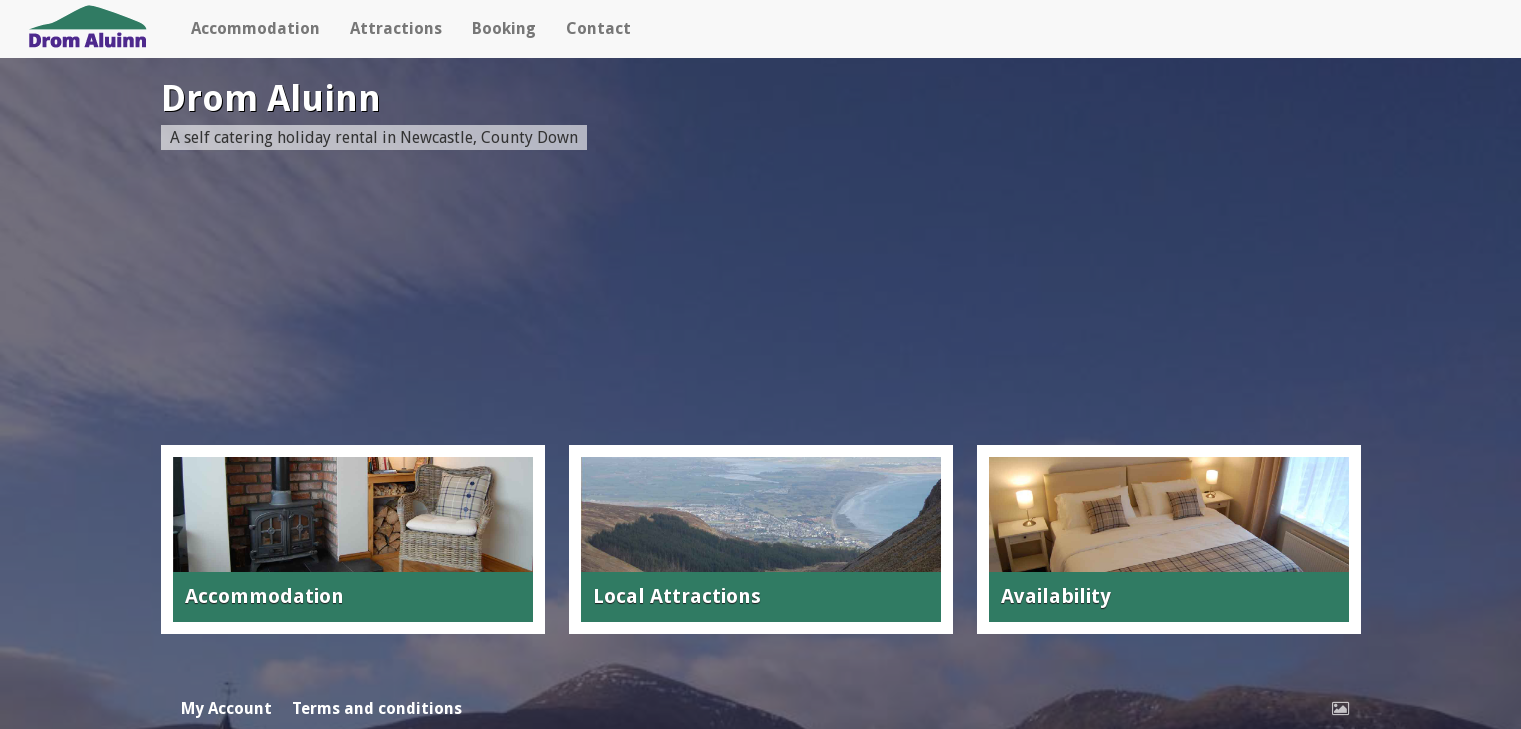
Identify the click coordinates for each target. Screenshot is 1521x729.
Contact (598, 28)
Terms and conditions (377, 708)
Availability (1056, 596)
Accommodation (255, 28)
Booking (504, 28)
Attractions (396, 28)
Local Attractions (677, 596)
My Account (226, 708)
